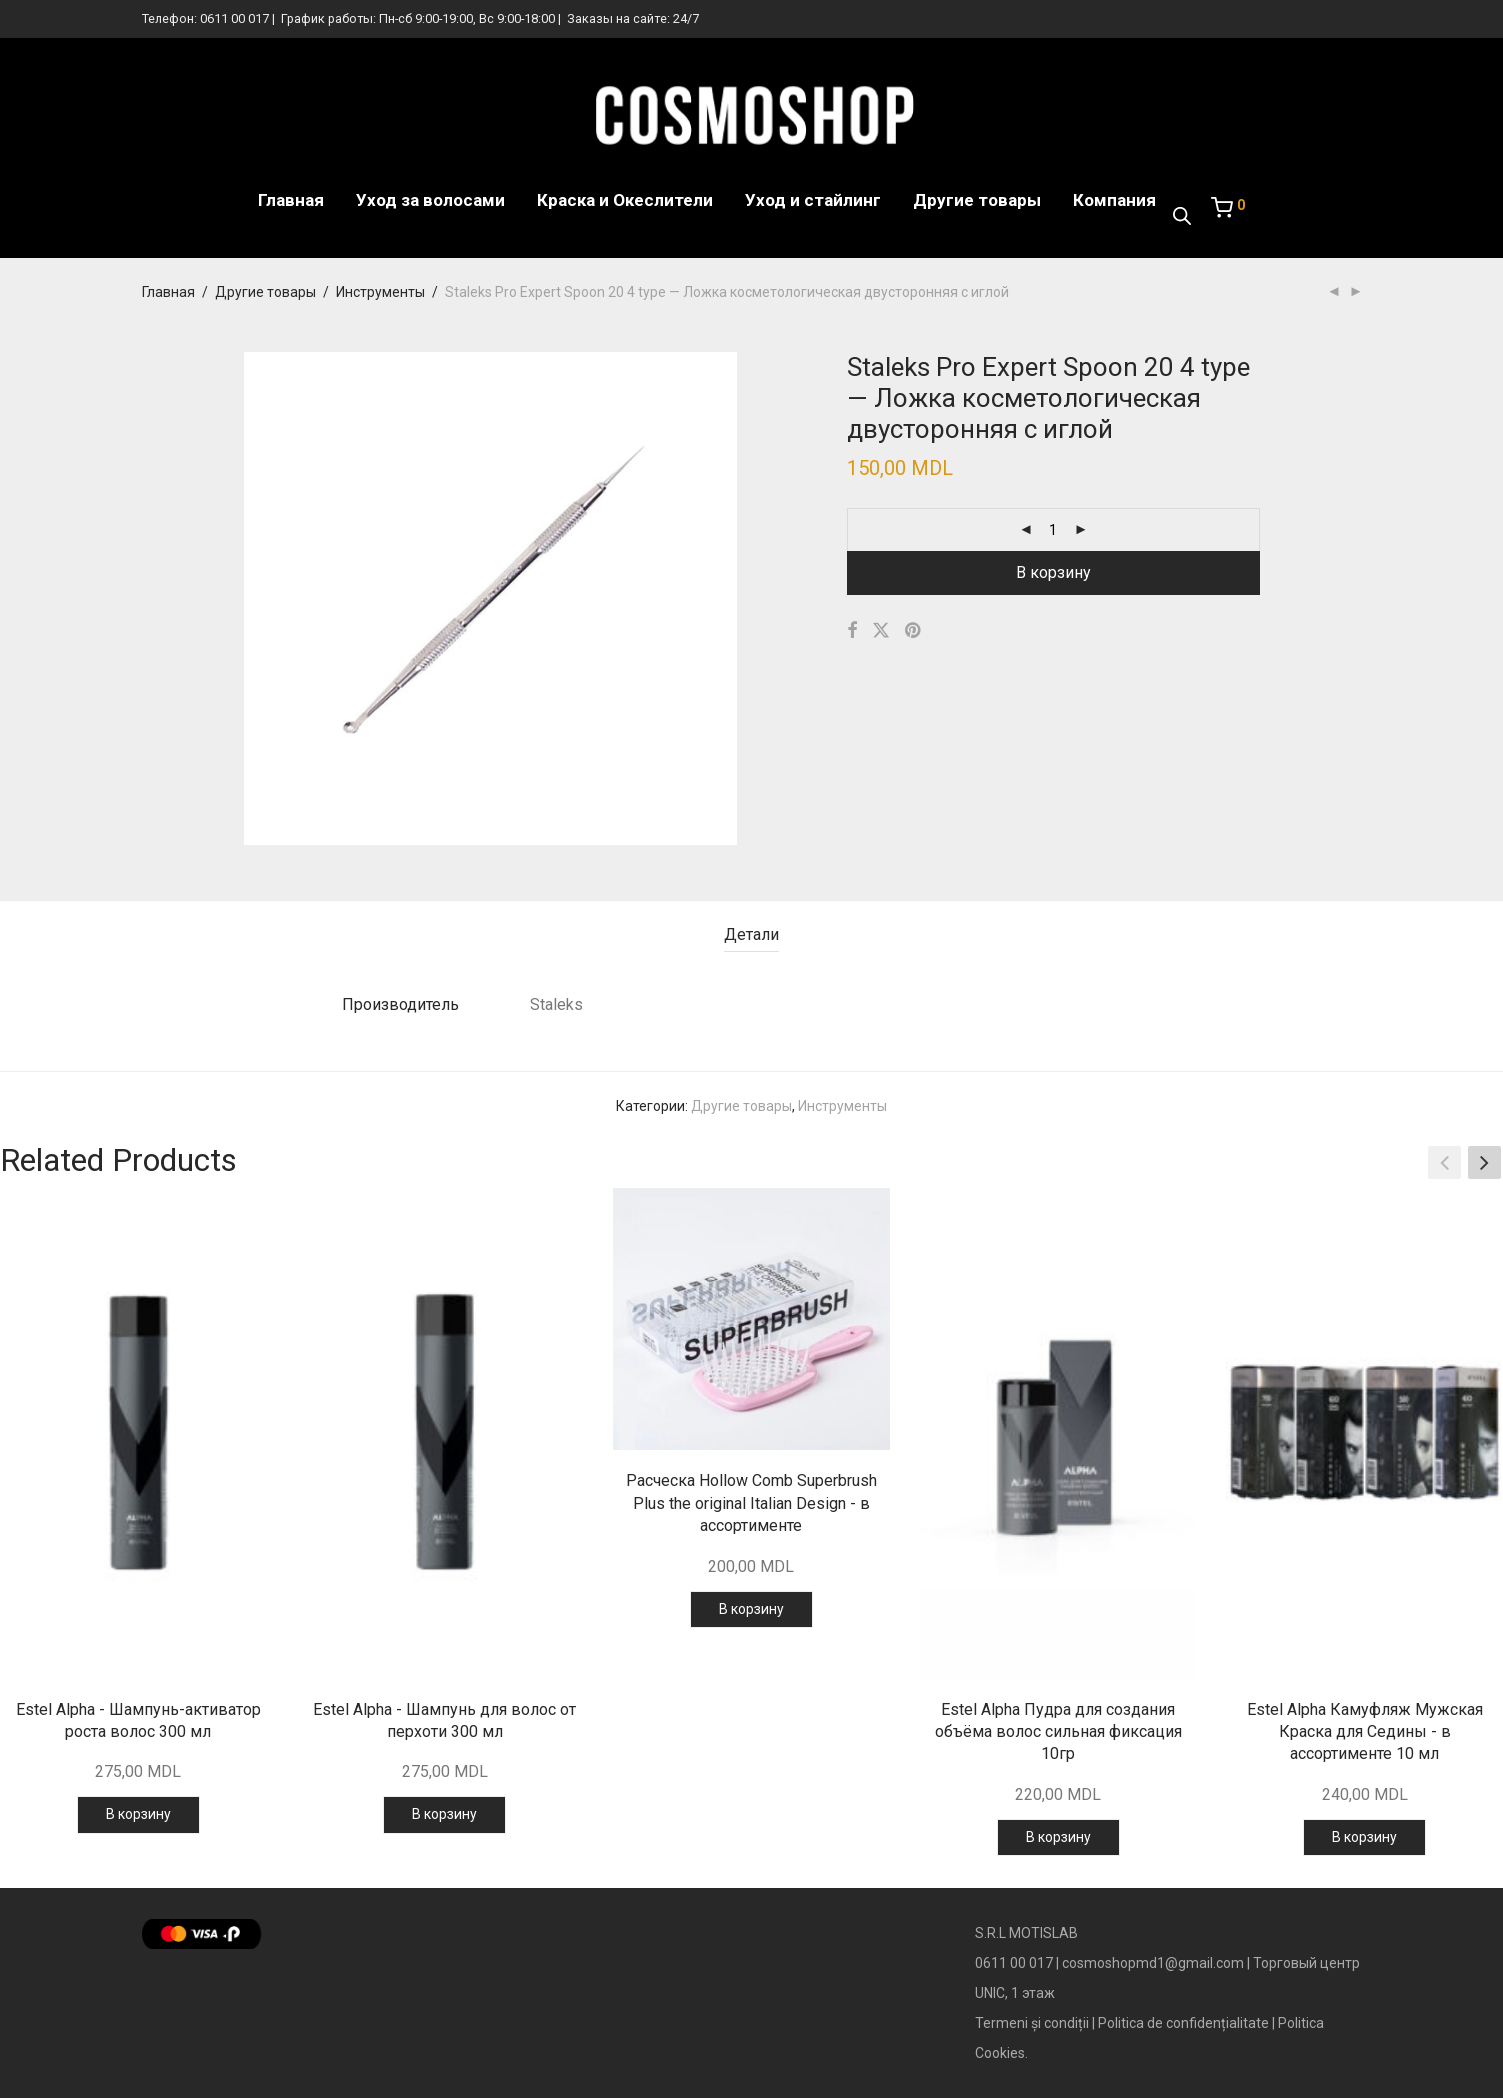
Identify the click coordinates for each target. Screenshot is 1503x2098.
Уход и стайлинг (813, 200)
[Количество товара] (1053, 530)
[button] (1484, 1163)
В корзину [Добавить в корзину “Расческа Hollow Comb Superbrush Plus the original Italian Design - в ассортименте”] (751, 1609)
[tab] (751, 935)
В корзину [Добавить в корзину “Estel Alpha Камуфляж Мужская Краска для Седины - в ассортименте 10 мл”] (1364, 1837)
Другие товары (977, 200)
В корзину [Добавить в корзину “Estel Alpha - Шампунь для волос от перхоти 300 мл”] (444, 1814)
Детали (751, 934)
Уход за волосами (430, 200)
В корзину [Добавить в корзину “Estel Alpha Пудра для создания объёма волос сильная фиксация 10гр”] (1058, 1837)
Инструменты (380, 292)
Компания (1114, 200)
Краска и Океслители (625, 200)
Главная (291, 200)
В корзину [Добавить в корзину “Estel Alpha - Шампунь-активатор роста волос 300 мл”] (138, 1814)
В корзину (1053, 572)
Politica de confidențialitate (1183, 2023)
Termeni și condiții (1032, 2023)
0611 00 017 (234, 18)
